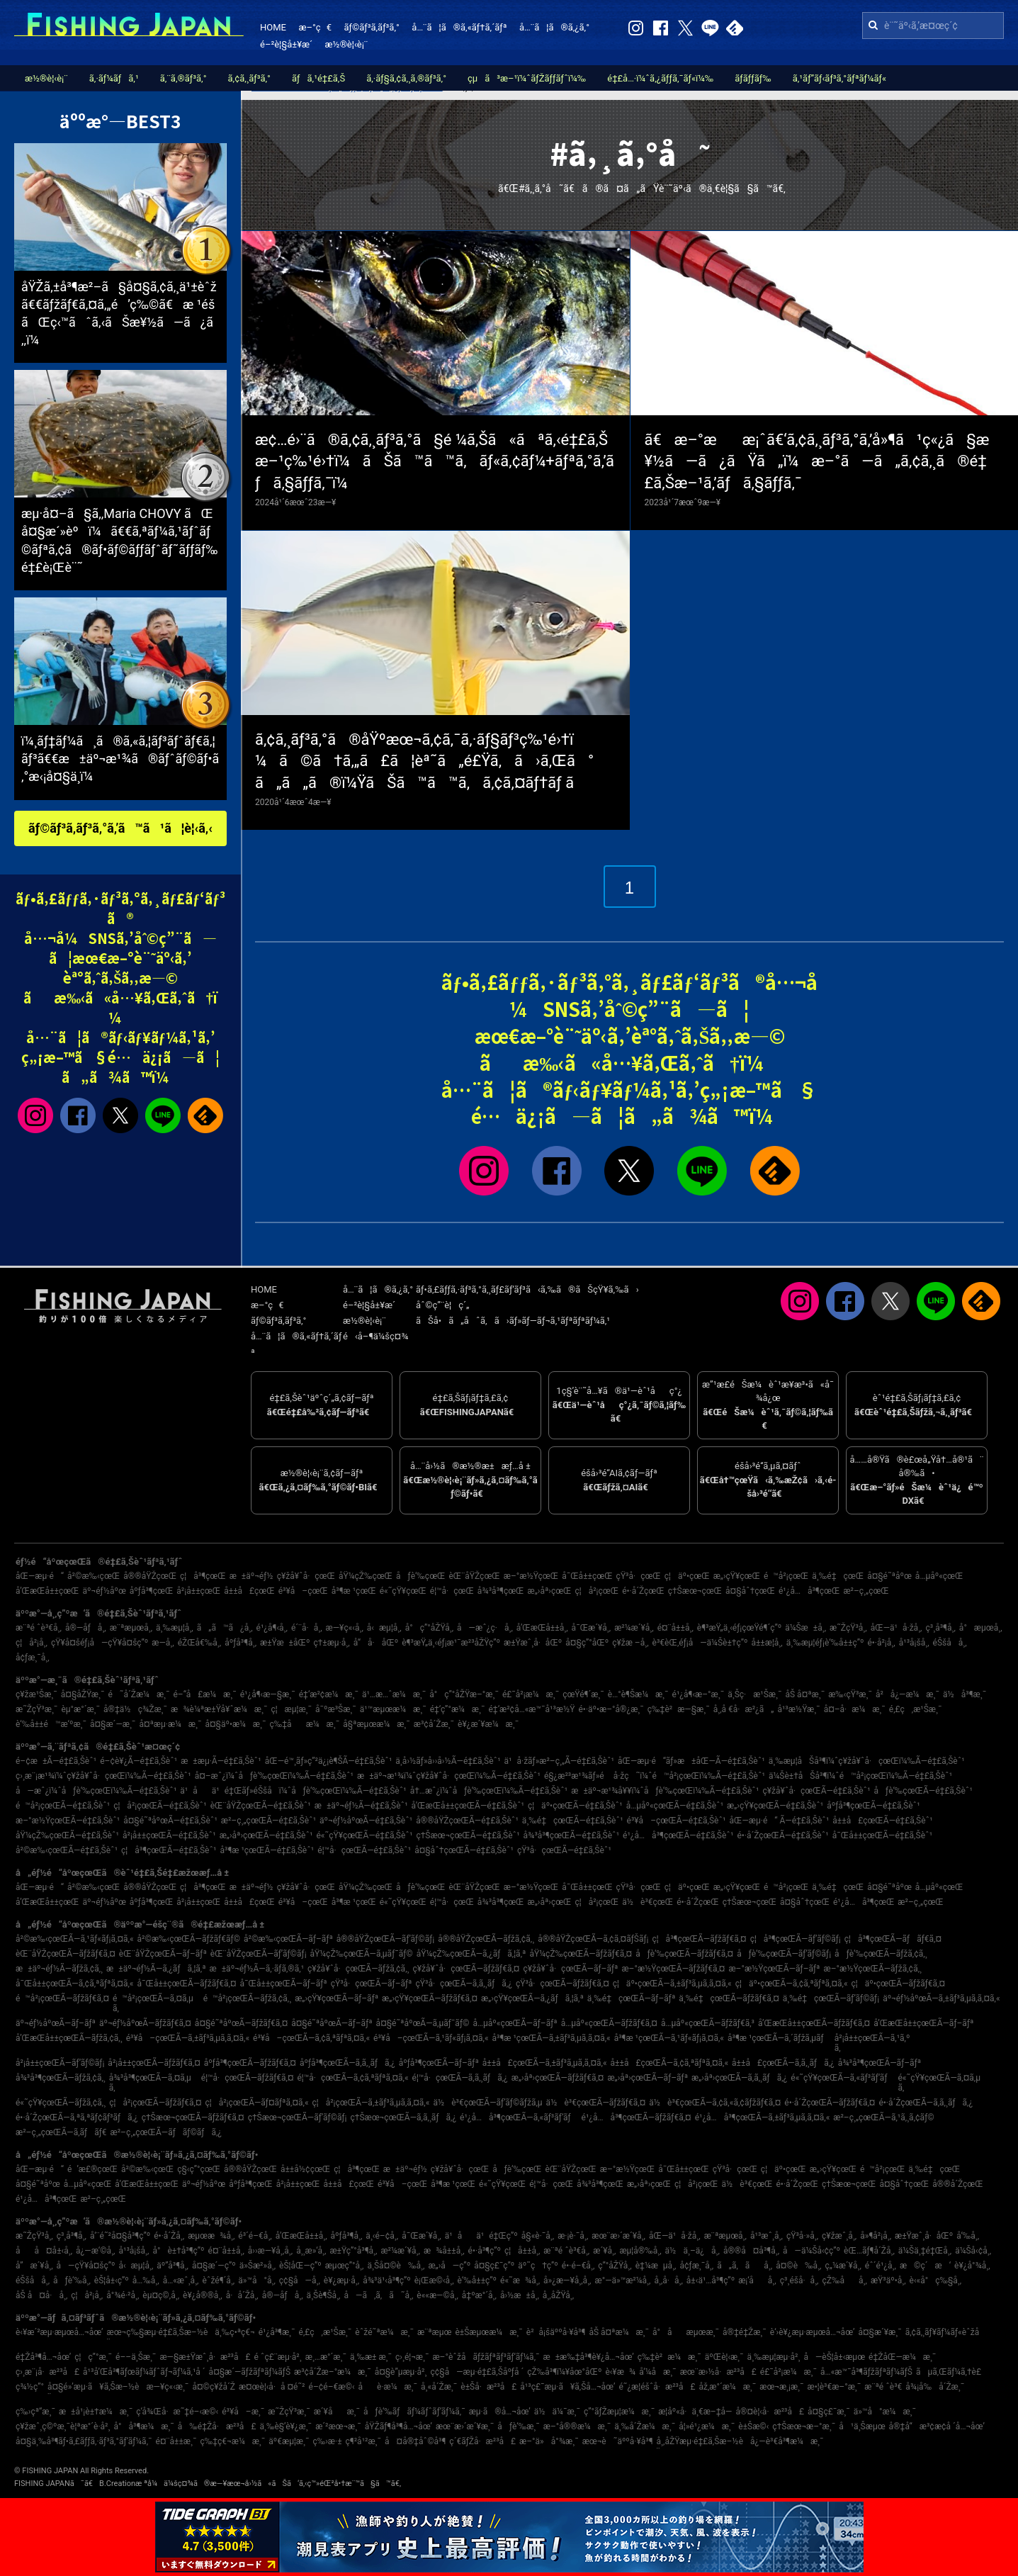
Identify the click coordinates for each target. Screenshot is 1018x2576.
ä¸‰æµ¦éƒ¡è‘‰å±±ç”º (825, 1643)
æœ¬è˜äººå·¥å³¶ (617, 2441)
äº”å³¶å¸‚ (172, 2266)
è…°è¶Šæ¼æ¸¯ (638, 1694)
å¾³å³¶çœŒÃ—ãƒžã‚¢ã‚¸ (61, 2078)
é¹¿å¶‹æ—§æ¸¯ (267, 1694)
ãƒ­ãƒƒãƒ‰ (753, 78)
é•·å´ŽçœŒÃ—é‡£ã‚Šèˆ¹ (782, 1835)
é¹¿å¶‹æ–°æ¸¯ (698, 1694)
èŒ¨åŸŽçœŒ (473, 1576)
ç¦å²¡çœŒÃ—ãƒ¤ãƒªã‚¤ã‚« (256, 2103)
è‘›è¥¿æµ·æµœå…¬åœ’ (812, 2332)
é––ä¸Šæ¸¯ (135, 2357)
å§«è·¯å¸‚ (537, 2236)
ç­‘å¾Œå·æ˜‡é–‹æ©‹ (177, 2412)
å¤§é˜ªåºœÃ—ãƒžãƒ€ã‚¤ (241, 2023)
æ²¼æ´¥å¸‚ (633, 1628)
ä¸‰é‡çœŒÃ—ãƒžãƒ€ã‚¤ (729, 1998)
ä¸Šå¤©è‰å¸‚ (395, 2266)
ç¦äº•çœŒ (687, 1576)
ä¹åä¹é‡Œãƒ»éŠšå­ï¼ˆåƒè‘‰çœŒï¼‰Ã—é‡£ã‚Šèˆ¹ (293, 1791)
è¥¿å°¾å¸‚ (972, 2266)
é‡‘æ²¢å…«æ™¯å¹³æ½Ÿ (531, 1709)
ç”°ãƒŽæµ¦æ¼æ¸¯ (619, 2412)
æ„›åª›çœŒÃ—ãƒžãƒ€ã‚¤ (557, 2078)
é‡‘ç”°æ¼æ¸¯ (457, 1709)
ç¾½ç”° (30, 2387)
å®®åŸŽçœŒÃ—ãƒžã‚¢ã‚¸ (486, 1939)
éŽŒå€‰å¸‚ (200, 1643)
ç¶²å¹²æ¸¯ (364, 2441)
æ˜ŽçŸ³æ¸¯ (36, 1709)
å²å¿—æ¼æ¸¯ (907, 1694)
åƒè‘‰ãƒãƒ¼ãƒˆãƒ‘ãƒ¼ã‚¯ (414, 2412)
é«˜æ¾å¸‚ (520, 2280)
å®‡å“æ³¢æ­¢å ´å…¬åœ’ (937, 2426)
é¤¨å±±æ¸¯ (176, 2441)
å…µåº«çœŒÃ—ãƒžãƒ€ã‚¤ (609, 2023)
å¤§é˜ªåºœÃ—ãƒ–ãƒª (331, 2023)
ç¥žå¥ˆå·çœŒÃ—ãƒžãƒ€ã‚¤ (466, 1969)
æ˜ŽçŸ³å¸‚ (848, 1628)
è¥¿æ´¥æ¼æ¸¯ (488, 1724)
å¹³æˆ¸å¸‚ (766, 2236)
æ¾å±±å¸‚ (444, 2251)
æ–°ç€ (314, 27)
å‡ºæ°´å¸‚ (479, 2295)
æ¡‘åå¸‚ (757, 2280)
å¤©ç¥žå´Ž (213, 2387)
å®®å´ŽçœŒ (957, 2184)
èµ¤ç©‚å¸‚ (160, 2295)
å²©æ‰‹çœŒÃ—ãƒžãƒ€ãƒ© (188, 1939)
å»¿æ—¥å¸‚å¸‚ (567, 2280)
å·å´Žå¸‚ (242, 2295)
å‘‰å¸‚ (967, 2236)
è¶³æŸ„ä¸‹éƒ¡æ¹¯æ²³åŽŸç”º (451, 1643)
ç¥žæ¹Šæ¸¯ (36, 1694)
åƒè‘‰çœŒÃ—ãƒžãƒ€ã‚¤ (684, 1954)
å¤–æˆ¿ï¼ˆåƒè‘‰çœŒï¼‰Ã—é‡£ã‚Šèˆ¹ (274, 1776)
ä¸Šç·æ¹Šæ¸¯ (754, 1694)
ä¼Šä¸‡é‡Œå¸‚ (924, 2251)
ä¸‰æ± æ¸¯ (371, 2357)
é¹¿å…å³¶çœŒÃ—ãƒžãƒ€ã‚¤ (636, 2117)
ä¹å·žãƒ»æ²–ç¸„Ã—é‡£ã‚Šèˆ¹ (559, 1761)
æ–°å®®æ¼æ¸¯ (577, 2426)
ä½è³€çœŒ (647, 1902)
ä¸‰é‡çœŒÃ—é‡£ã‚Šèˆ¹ (572, 1821)
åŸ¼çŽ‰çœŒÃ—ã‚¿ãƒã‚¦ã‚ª (471, 1954)
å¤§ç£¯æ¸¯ (829, 2412)
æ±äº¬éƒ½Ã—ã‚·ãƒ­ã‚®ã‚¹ (257, 1969)
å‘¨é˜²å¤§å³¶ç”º (120, 2236)
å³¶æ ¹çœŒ (354, 1591)
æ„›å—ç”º (449, 2266)
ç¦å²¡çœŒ (597, 1591)
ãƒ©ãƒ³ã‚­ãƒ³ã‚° (371, 27)
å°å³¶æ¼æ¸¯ (143, 2426)
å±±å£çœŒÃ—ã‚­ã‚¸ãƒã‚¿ (783, 2063)
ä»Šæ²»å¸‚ (257, 2266)
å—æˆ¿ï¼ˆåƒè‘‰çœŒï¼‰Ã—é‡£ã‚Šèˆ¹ (96, 1791)
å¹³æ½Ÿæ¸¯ (798, 1709)
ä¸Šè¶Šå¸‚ (324, 2295)
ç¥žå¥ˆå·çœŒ (306, 1576)
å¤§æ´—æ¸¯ (112, 1724)
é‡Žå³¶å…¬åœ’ (43, 2357)
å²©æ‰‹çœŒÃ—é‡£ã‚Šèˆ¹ (67, 1850)
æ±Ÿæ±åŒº (285, 1643)
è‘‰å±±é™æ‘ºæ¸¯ (51, 1724)
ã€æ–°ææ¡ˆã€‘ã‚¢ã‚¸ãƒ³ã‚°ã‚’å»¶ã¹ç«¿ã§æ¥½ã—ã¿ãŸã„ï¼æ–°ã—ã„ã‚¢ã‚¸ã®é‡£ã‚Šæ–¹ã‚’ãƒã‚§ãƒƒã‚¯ (817, 462)
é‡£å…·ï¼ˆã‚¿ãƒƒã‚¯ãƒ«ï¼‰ (660, 78)
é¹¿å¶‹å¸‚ (272, 1628)
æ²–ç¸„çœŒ (865, 1591)
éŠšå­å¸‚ (950, 1643)
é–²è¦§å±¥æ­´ (286, 44)
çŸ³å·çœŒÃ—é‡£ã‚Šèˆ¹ (564, 1850)
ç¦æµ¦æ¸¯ (291, 1709)
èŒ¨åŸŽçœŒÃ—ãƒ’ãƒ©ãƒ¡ (258, 1954)
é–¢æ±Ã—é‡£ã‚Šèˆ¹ (56, 1761)
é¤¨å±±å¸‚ (675, 1628)
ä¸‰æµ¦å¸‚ (174, 1628)
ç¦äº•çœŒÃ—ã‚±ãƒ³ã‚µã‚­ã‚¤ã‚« (672, 1984)
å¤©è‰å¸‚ (798, 2266)
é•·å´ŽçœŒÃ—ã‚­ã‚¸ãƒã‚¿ (925, 2103)
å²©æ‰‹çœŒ (93, 1576)
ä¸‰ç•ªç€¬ (234, 2332)
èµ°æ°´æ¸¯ (80, 1709)
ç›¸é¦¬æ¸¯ (412, 2357)
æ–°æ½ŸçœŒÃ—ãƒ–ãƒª (774, 1969)
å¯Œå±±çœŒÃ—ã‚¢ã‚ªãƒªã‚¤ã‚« (74, 1984)
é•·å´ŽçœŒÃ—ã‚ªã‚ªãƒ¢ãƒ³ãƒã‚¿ (77, 2117)
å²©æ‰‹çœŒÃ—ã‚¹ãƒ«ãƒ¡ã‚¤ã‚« (75, 1939)
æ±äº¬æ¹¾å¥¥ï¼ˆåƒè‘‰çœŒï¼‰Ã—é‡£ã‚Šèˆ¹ (665, 1791)
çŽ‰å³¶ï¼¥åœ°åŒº (564, 2372)
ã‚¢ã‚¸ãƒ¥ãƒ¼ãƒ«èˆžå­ (945, 2332)
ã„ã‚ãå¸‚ (744, 2266)
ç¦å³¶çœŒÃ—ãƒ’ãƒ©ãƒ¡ (795, 1939)
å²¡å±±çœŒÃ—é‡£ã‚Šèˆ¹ (169, 1835)
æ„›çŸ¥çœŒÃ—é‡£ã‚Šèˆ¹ (775, 1806)
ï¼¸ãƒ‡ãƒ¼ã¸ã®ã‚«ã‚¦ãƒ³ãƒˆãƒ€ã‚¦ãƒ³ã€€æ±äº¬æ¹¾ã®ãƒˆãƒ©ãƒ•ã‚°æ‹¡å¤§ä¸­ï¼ (120, 758)
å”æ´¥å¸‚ (34, 2266)
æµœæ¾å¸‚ (211, 2236)
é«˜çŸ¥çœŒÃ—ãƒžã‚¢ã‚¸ (61, 2103)
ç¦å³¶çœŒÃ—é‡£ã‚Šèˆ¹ (168, 1850)
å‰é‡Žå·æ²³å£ (217, 2426)
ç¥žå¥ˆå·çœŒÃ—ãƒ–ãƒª (570, 1969)
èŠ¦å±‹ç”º (111, 2280)
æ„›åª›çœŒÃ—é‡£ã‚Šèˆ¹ (266, 1835)
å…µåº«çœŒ (939, 1576)
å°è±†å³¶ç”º (178, 2251)
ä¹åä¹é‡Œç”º (481, 2236)
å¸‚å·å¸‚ (668, 2280)
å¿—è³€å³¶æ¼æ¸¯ (786, 2441)
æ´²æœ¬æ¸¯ (338, 2426)
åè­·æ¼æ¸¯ (388, 2387)
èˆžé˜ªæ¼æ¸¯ (384, 2332)
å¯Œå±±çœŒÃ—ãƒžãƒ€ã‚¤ (186, 1984)
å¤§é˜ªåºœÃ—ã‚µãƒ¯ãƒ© (423, 2023)
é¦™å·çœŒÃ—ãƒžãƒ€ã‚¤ (247, 2078)
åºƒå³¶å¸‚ (240, 1643)
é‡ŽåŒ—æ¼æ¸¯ (902, 2357)
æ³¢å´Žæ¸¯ (434, 1724)
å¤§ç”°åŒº (587, 1643)
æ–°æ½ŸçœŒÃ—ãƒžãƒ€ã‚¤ (673, 1969)
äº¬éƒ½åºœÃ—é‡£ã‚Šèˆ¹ (365, 1821)
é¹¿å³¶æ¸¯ (277, 2332)
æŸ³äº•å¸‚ (888, 2280)
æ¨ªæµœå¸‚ (131, 1628)
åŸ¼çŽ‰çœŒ (365, 1576)
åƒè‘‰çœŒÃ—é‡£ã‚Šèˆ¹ (923, 1791)
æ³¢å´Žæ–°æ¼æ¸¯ (332, 2372)
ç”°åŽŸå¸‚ (614, 2266)
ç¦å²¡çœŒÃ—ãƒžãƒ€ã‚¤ (155, 2103)
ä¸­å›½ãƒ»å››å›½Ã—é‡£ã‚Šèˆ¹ (447, 1761)
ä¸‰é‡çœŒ (838, 1576)
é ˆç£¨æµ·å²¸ (278, 2357)
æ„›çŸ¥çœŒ (736, 1576)
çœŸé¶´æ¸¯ (583, 1694)
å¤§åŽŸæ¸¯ (83, 1694)
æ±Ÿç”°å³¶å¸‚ (353, 2251)
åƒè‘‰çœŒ (420, 1576)
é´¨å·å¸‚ (306, 1628)
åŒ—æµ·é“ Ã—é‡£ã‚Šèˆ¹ (779, 1821)
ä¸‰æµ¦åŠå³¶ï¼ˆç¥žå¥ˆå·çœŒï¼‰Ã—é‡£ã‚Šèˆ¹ (867, 1761)
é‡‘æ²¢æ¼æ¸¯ (328, 1694)
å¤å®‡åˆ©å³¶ (415, 2441)
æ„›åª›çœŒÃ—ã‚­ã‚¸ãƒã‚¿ (739, 2078)
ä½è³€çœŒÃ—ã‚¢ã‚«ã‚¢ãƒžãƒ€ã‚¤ (715, 2103)
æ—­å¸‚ (163, 1643)
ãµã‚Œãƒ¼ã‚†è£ (952, 2372)
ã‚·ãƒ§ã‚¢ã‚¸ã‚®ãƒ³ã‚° (406, 78)
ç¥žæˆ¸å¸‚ (839, 2236)
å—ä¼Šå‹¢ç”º (811, 2251)
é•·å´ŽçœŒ (643, 1591)
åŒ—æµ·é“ (40, 1576)
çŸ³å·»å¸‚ (802, 2236)
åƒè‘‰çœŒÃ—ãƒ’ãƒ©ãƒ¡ (784, 1954)
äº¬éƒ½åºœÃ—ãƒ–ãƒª (56, 2023)
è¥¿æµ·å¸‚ (341, 2280)
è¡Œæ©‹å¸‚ (434, 2280)
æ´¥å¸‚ (604, 2251)
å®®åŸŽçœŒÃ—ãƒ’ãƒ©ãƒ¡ (385, 1939)
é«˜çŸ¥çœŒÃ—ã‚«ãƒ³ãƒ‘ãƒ (842, 2078)
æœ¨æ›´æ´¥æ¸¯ (465, 2426)
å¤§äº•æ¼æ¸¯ (235, 1724)
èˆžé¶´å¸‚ (219, 2280)
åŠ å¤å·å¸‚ (41, 2295)
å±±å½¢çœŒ (305, 2169)
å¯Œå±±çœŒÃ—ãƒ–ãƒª (283, 1984)
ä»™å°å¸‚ (257, 2280)
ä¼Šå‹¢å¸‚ (973, 2251)
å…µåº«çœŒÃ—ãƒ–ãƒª (515, 2023)
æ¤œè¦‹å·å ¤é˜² (272, 2387)
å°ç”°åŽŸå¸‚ (429, 1628)
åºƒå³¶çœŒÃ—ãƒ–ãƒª (439, 2063)
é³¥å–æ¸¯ (243, 2412)
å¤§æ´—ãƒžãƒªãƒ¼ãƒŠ (249, 2372)
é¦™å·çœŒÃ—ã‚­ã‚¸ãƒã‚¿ (460, 2078)
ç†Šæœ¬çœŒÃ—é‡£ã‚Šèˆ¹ (467, 1835)
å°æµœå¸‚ (980, 1628)
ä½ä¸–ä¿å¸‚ (692, 2251)
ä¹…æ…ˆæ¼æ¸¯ (394, 1694)
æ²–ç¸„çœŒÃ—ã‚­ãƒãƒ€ (61, 2132)
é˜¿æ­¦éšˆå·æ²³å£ (656, 2387)
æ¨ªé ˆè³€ (883, 2387)
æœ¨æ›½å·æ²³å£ (718, 2372)
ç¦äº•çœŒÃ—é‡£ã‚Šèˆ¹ (575, 1806)
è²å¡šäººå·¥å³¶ (556, 2332)
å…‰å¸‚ (145, 2280)
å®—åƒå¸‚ (85, 1628)
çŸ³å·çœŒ (638, 1576)
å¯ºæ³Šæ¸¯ (335, 1709)
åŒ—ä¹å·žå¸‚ (896, 1628)
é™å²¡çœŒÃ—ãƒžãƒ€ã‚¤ (62, 1998)
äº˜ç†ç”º (538, 2266)
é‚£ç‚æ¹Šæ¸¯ (915, 1709)
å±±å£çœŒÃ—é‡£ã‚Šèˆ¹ (882, 1821)
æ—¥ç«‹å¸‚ (344, 1628)
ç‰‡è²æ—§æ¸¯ (678, 1709)
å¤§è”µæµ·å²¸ (401, 2372)
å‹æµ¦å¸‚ (384, 1628)
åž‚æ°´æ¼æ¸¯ (727, 2387)
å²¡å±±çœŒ (198, 1591)
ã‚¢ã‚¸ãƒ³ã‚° (249, 78)
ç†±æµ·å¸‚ (331, 1643)
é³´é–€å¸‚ (254, 2236)
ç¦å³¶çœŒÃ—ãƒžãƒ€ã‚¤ (699, 1939)
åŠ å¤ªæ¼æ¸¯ (619, 2332)
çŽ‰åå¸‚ (844, 2280)
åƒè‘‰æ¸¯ (518, 2426)
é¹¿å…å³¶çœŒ (809, 1591)
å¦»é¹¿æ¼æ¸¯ (707, 2426)
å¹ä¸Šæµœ (862, 2426)
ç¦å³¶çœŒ (203, 1576)
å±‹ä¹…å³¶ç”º (710, 2280)
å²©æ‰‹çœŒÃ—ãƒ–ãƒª (288, 1939)
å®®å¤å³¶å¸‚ (751, 2251)
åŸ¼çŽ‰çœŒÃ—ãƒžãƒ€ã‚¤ (580, 1954)
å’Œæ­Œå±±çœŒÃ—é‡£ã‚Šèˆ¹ (468, 1806)
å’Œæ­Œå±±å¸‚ (542, 1628)
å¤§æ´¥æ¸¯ (879, 2332)
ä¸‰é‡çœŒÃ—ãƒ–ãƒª (631, 1998)
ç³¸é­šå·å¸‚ (799, 2280)
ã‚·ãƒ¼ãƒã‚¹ (114, 78)
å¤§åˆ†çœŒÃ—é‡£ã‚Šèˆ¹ (464, 1850)
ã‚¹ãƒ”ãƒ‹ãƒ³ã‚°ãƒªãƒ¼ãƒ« (839, 78)
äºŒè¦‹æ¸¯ (724, 2357)
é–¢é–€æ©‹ (332, 2387)
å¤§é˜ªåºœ (889, 1576)
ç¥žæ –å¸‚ (630, 1643)
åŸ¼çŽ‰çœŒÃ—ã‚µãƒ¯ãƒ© (361, 1954)
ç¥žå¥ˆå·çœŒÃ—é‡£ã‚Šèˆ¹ (816, 1791)
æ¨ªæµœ (434, 2332)
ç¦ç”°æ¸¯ (93, 2357)
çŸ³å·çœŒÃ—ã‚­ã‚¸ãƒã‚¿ (464, 1984)
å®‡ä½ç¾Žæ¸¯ (135, 1709)
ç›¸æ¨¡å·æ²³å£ (47, 2372)
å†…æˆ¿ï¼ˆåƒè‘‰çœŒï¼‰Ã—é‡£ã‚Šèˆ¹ (489, 1791)
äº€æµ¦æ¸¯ (288, 2441)
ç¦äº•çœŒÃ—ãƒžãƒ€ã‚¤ (898, 1984)
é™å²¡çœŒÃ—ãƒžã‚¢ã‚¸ (247, 1998)
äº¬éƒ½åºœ (104, 1591)
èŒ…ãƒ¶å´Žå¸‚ (869, 2251)
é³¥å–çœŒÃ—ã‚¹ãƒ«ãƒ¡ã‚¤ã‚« (430, 2038)
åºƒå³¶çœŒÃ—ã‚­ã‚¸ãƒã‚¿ (347, 2063)
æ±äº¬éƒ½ (251, 1576)
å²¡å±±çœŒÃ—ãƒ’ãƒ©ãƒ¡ (60, 2063)
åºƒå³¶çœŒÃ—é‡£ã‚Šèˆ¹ (873, 1806)
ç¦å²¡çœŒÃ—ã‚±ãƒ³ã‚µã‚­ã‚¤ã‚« (371, 2103)
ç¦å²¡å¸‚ (31, 1643)
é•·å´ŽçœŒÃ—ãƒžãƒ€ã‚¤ (829, 2103)
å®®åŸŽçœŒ (149, 1576)
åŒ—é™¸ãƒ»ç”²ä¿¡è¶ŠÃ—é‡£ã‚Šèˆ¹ (328, 1761)
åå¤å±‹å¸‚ (44, 2251)
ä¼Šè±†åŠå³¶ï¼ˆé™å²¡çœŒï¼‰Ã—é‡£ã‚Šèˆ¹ (860, 1776)
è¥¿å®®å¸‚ (202, 2295)
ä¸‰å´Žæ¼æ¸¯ (644, 2426)
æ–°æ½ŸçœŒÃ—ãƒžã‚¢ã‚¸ (873, 1969)
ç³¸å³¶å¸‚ (941, 1628)
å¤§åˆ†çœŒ (750, 1591)
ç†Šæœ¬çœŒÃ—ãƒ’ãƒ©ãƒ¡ (297, 2117)
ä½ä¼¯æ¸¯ (557, 2412)
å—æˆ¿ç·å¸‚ (485, 1628)
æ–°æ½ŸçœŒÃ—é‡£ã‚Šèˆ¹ (68, 1821)
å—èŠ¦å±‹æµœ (834, 2357)
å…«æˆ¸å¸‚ (181, 2280)
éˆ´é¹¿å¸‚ (880, 2266)
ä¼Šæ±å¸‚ (805, 1628)
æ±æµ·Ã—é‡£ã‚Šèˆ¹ (221, 1761)
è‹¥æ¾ (620, 2372)
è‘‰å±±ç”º (477, 2280)
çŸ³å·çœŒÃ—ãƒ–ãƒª (371, 1984)
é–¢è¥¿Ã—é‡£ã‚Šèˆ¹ (138, 1761)
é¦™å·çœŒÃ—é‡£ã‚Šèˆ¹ (364, 1850)
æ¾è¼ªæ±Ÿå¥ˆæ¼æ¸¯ (219, 1709)
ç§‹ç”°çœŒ (198, 2169)
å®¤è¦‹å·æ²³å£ (770, 2412)
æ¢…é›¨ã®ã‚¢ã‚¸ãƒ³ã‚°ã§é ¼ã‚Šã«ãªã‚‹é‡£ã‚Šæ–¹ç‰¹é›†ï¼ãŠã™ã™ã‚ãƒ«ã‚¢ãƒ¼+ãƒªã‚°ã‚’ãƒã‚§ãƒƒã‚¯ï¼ (434, 462)
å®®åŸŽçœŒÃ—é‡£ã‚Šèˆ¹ (467, 1821)
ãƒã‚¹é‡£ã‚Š (318, 78)
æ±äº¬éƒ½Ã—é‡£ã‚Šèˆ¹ (361, 1806)
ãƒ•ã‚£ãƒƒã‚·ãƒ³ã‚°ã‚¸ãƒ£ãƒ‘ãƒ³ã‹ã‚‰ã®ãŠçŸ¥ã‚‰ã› (527, 1289)
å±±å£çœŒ (249, 1591)
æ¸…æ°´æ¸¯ (325, 2357)
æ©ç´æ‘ (925, 2266)
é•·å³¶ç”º (484, 2251)
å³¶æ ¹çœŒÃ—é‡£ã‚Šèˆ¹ (267, 1850)
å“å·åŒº (376, 1643)
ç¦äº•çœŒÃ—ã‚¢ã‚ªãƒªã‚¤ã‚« (791, 1984)
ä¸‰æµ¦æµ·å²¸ (774, 2357)
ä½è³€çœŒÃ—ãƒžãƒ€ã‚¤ (596, 2103)
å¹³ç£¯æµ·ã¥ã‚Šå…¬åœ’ (567, 2387)
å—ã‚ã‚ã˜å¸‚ (379, 2295)
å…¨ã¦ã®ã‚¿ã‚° (554, 27)
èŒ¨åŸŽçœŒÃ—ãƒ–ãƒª (163, 1954)
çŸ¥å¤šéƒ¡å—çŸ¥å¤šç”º (99, 1643)
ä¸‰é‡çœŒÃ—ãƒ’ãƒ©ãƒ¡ (831, 1998)
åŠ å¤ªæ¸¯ (805, 1694)
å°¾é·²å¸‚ (122, 2295)
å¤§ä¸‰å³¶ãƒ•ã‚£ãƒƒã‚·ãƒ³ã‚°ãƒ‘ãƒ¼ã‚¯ (84, 2441)
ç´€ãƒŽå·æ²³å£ (482, 2441)
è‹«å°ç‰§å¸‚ (936, 2280)
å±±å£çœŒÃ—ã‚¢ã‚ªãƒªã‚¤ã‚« (669, 2063)
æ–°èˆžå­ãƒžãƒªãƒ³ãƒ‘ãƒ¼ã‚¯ (485, 2357)
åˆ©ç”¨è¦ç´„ (443, 1305)
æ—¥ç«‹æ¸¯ (167, 2387)
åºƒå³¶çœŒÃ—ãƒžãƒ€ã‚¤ (250, 2063)
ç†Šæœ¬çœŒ (695, 1591)
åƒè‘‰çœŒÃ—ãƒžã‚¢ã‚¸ (881, 1954)
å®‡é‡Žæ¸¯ (745, 2332)
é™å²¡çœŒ (786, 1576)
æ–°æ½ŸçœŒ (531, 1576)
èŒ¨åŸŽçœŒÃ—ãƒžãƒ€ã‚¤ (65, 1954)
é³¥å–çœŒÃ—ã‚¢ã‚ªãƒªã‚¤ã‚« (311, 2038)
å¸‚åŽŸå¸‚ (558, 2295)
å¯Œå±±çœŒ (587, 1576)
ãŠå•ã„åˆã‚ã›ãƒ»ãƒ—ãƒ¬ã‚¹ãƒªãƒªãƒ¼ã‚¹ (513, 1320)
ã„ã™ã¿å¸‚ (225, 1628)
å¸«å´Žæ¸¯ (439, 2387)
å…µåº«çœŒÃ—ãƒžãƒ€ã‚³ (707, 2023)
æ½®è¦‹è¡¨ (346, 44)
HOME (273, 27)
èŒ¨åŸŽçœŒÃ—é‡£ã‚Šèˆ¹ (260, 1806)
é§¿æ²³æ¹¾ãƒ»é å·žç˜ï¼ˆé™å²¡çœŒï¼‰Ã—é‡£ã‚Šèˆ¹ (654, 1776)
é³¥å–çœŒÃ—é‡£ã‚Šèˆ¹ (676, 1821)
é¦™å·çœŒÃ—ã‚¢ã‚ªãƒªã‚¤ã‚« (353, 2078)
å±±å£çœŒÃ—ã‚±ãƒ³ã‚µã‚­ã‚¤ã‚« (544, 2063)
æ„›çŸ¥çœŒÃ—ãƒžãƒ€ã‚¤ (429, 1998)
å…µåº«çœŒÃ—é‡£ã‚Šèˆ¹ (674, 1806)
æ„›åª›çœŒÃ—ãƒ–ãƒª (647, 2078)
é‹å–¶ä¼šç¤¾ (375, 1336)
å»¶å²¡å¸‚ (875, 2236)
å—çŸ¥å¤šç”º (86, 2266)
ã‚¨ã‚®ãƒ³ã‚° (183, 78)
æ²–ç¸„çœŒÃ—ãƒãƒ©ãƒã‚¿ (166, 2132)
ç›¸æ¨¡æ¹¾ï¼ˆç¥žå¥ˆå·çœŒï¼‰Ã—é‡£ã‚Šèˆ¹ (103, 1776)
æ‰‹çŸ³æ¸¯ (850, 1694)
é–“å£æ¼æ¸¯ (205, 1694)
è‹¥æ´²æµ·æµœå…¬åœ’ (59, 2332)
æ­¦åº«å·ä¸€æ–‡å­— (695, 2412)
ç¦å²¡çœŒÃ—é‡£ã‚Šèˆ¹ (159, 1806)
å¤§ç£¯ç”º (494, 2266)
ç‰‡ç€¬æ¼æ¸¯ (232, 2441)
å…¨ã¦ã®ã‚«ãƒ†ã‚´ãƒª (459, 27)
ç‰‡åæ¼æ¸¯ (304, 1724)
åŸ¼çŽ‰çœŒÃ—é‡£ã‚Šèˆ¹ (67, 1835)
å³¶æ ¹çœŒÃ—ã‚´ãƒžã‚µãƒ (779, 2038)
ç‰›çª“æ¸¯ (35, 2412)
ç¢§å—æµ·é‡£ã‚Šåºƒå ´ (477, 2372)
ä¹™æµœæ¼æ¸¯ (393, 1709)
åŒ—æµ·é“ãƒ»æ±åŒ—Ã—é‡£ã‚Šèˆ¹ (691, 1761)
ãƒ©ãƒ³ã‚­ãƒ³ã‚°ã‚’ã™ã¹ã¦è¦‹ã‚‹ (120, 828)
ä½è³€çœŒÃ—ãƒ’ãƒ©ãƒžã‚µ (487, 2103)
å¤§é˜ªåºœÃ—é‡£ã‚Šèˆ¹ (170, 1821)
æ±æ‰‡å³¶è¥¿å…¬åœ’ (588, 2357)
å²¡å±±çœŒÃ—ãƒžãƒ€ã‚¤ (154, 2063)
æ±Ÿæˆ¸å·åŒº (533, 1643)
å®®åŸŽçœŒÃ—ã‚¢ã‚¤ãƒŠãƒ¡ (593, 1939)
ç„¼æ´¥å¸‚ (843, 2266)
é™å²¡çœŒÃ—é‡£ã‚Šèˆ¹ (63, 1806)
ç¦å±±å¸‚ (522, 2251)
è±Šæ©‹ (753, 2426)
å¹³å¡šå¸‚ (914, 1643)
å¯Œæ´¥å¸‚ (591, 1628)
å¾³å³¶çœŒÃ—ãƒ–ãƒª (879, 2063)
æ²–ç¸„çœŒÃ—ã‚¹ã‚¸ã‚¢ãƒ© (883, 2117)
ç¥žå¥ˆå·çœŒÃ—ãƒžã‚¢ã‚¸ (358, 1969)
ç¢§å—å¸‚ (299, 2280)
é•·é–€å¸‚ (578, 2266)
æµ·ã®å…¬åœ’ (500, 2412)
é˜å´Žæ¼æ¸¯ (138, 1694)
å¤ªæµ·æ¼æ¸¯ (170, 1724)
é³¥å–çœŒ (303, 1591)
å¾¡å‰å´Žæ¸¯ (934, 2387)
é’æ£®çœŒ (92, 2169)
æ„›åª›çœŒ (550, 1591)
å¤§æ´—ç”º (214, 2266)
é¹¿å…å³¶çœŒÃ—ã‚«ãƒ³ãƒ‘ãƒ (519, 2117)
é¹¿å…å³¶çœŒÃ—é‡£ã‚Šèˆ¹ (678, 1835)
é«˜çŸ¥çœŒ (403, 1591)
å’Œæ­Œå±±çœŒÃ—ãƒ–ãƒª (923, 2023)
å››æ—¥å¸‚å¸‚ (270, 2251)
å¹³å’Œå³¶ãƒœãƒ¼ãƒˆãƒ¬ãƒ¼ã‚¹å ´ (144, 2372)
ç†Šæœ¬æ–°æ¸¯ (803, 2426)
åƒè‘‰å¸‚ (72, 2280)
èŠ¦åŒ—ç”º (300, 2266)
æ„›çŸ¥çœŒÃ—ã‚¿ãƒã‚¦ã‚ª (532, 1998)
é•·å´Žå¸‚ (169, 2236)
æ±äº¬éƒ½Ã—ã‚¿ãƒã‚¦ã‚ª (155, 1969)
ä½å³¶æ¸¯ (964, 1694)
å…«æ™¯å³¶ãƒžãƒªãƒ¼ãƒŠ (866, 2372)
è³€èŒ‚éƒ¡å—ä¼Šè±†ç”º (700, 1643)
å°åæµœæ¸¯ (685, 2332)
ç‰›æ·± (326, 2441)
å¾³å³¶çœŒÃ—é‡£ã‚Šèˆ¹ (572, 1835)
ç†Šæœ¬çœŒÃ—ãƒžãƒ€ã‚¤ (193, 2117)
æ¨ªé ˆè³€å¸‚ (39, 1628)
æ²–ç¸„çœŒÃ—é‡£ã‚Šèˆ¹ (268, 1821)
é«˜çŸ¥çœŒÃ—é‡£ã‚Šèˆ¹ (364, 1835)
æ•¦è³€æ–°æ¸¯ (834, 2387)
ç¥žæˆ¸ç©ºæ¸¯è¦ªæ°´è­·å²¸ (63, 2426)
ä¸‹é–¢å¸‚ (382, 2236)
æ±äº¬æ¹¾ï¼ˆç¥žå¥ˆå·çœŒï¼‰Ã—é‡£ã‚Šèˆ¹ (449, 1776)
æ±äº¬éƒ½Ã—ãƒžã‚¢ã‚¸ (59, 1969)
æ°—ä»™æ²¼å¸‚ (623, 2280)
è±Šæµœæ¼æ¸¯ (488, 2332)
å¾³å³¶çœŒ (500, 1591)
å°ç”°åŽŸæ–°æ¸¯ (464, 1694)
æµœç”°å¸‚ (344, 2266)
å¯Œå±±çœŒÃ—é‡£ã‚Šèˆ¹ (882, 1835)
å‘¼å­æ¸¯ (657, 2372)
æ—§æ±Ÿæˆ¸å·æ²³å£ (204, 2357)
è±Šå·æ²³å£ (488, 2387)
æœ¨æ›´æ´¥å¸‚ (618, 2236)
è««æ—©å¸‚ (437, 2295)
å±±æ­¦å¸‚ (766, 1643)
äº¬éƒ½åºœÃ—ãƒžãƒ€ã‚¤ (145, 2023)
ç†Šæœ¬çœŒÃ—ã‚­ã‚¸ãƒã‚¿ (404, 2117)
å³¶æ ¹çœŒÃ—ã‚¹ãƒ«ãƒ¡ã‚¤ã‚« (669, 2038)
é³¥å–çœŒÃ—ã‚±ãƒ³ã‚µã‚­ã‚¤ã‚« (187, 2038)
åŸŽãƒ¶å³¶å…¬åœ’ (398, 2426)
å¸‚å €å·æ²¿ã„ (743, 1709)
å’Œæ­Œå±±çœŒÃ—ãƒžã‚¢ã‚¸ (69, 2038)
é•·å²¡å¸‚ (881, 1643)
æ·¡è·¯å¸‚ (573, 2236)
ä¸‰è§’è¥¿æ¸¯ (285, 2426)
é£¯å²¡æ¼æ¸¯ (530, 1694)
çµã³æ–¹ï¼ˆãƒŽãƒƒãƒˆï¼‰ (527, 78)
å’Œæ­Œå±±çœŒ (47, 1591)
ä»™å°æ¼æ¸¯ (885, 2412)
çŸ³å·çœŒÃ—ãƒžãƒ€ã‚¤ (562, 1984)
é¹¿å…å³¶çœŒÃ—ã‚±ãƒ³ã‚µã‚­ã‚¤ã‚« (762, 2117)
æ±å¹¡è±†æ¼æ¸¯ (95, 2412)
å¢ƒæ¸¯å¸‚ (33, 1658)
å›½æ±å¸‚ (519, 2295)
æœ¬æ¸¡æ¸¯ (781, 2387)
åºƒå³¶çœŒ (152, 1591)
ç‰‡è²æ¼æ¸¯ (669, 2357)
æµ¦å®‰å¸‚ (640, 2251)
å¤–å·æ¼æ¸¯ (855, 1709)
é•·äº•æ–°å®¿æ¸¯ (610, 1709)
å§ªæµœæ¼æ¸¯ (376, 1724)
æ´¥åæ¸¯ (337, 2412)
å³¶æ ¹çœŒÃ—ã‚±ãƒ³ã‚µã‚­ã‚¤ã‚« (551, 2038)
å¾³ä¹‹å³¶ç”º (387, 2280)
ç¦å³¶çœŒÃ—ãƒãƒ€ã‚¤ (892, 1939)
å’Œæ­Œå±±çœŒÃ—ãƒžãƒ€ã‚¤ (814, 2023)
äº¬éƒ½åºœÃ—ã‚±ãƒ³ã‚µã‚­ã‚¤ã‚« (941, 1998)
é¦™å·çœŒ (452, 1591)
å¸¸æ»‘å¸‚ (311, 2251)
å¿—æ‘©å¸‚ (95, 2251)
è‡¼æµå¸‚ (656, 2266)
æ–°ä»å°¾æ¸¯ (549, 2441)
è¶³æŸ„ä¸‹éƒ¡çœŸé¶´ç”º (739, 1628)
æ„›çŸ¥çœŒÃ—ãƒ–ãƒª (336, 1998)
